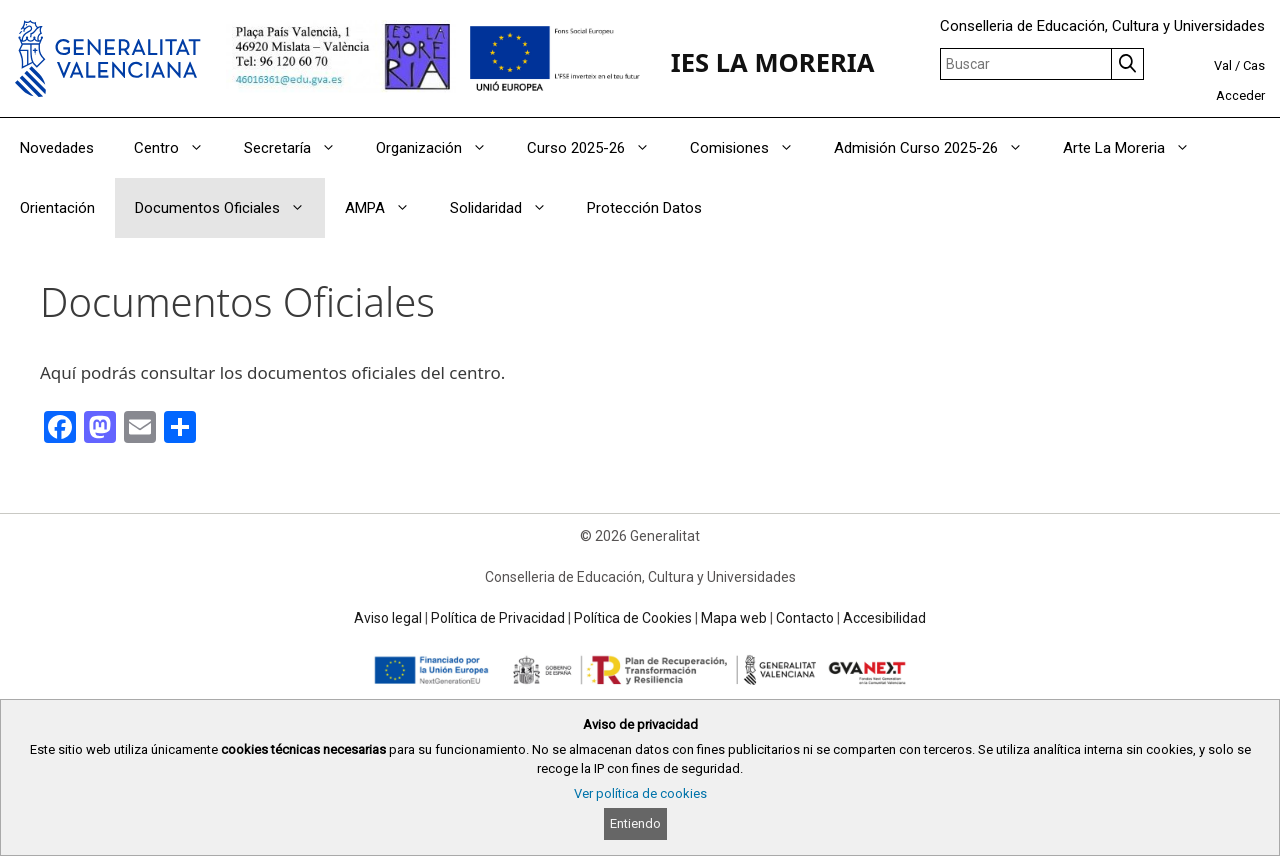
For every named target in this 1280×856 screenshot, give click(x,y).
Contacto (805, 618)
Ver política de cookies (640, 793)
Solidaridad (508, 208)
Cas (1254, 65)
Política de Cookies (633, 618)
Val (1223, 65)
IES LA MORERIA (773, 62)
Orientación (57, 208)
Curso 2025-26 (598, 148)
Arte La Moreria (1136, 148)
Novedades (57, 148)
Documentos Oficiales (230, 208)
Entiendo (635, 823)
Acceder (1240, 95)
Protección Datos (644, 208)
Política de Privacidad (498, 618)
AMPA (387, 208)
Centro (179, 148)
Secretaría (300, 148)
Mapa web (734, 618)
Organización (441, 148)
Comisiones (752, 148)
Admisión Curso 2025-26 (938, 148)
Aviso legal (388, 618)
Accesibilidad (884, 618)
